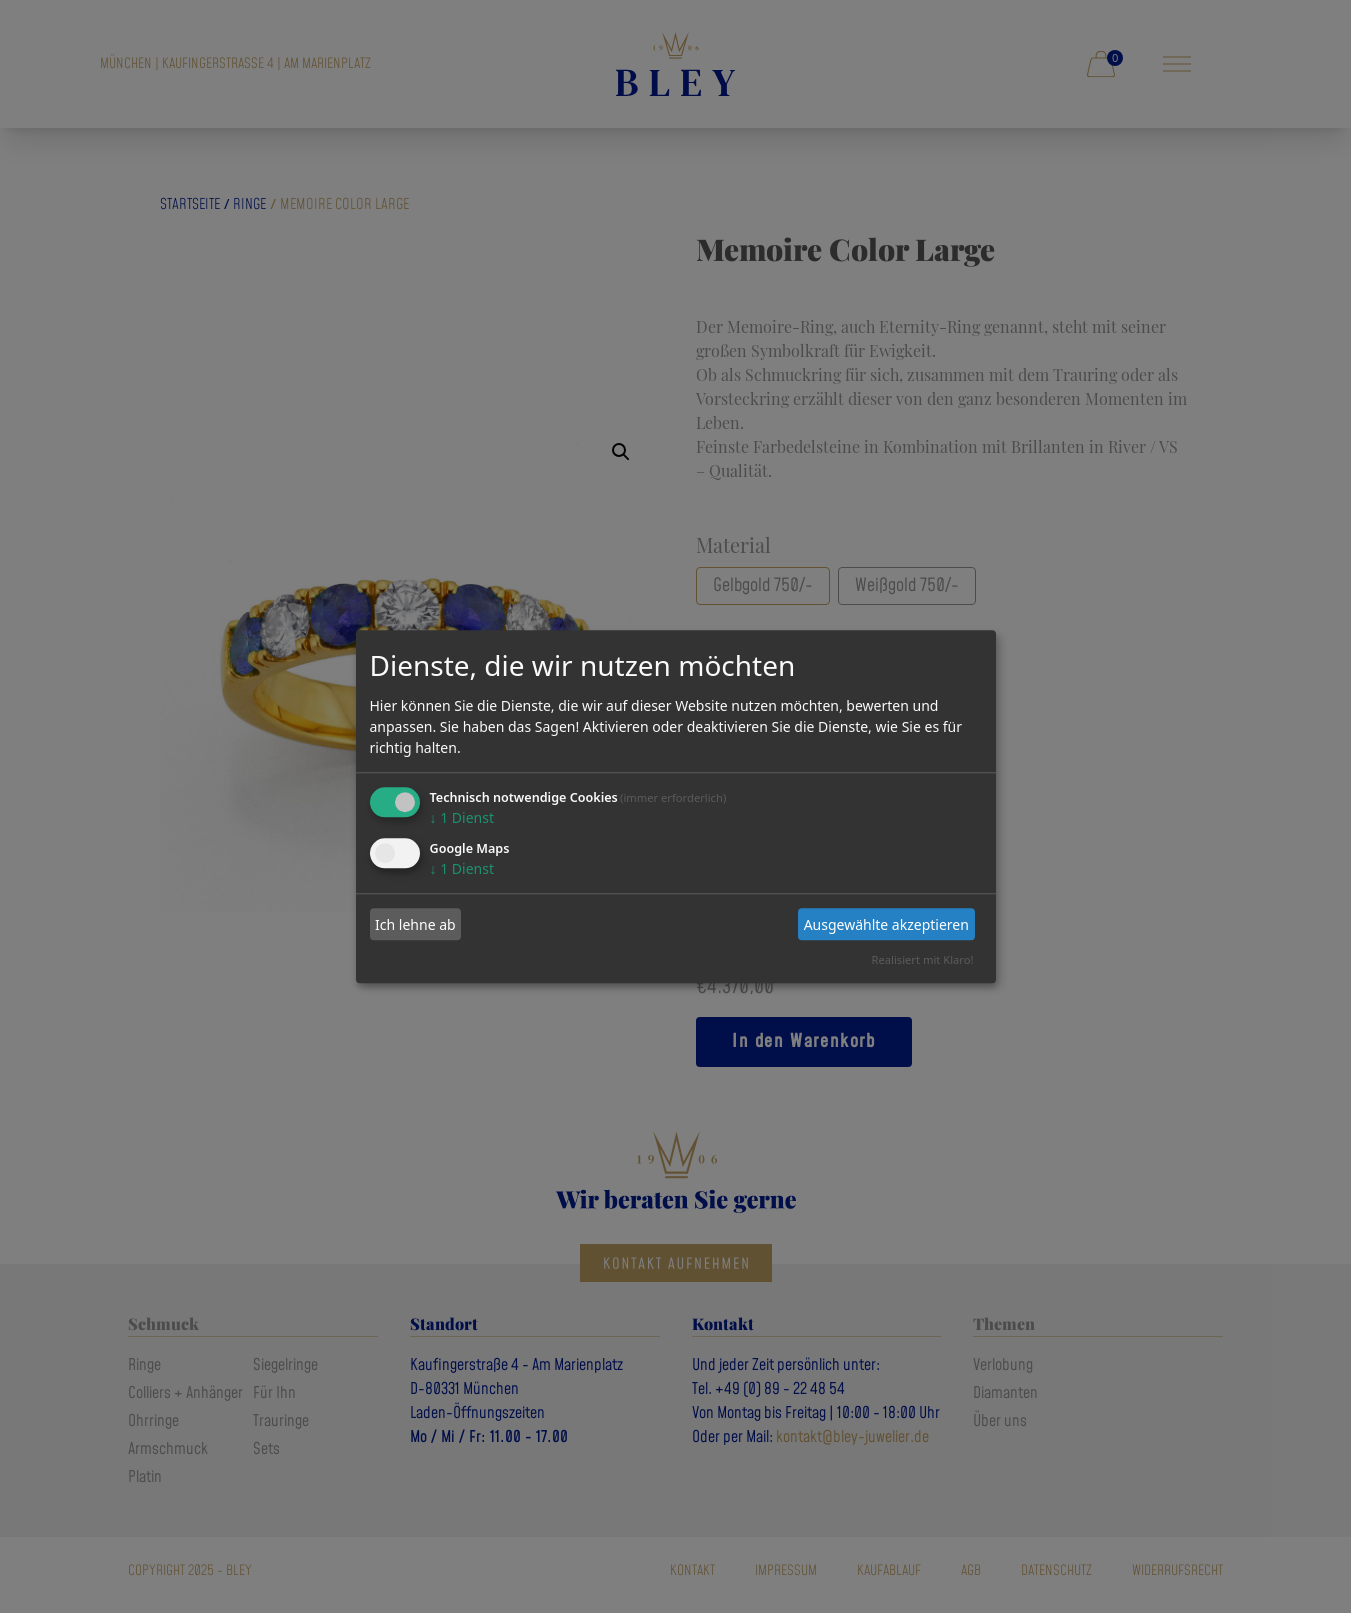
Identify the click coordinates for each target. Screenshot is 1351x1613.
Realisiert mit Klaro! (923, 959)
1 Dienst (462, 818)
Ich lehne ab (415, 924)
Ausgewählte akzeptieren (886, 924)
